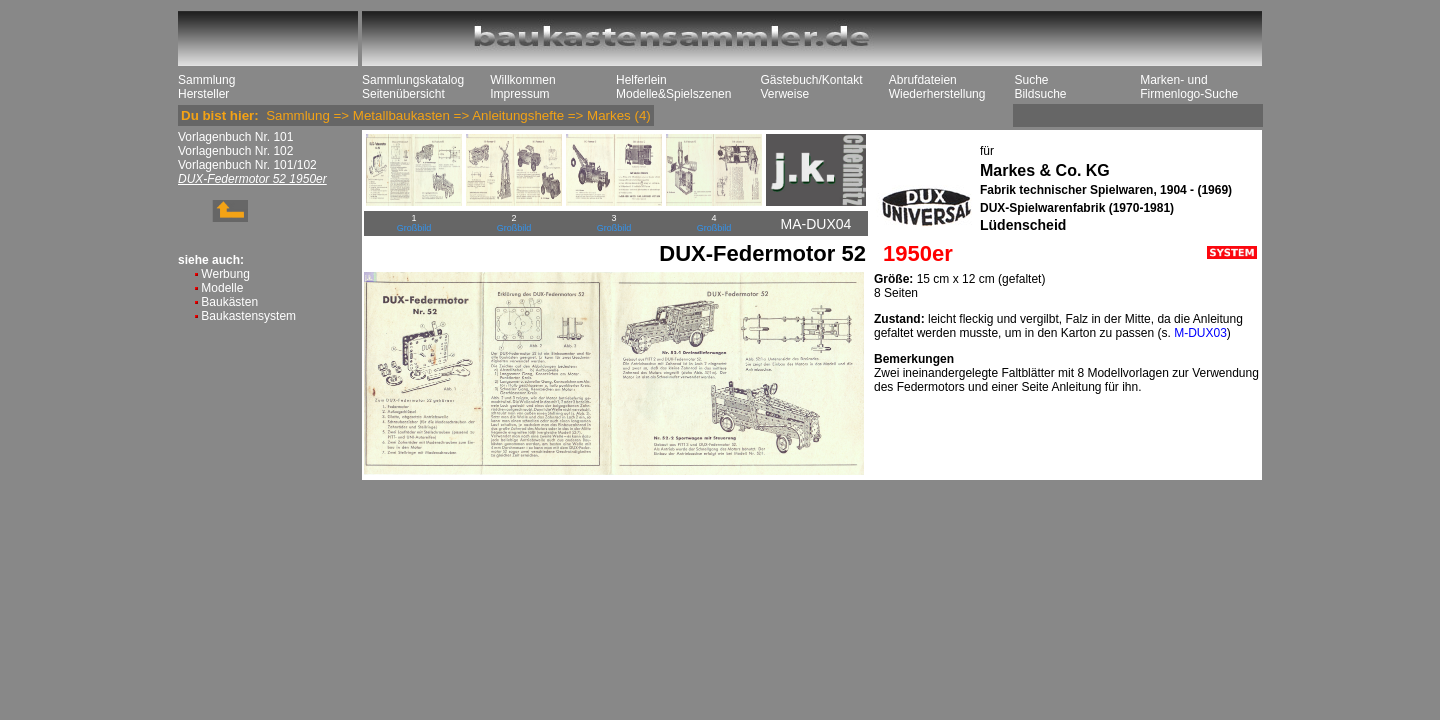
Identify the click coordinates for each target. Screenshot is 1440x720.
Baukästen (229, 302)
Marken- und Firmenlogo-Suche (1189, 87)
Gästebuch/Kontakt (811, 80)
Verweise (784, 94)
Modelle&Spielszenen (673, 94)
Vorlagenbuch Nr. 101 (235, 137)
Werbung (225, 274)
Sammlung (206, 80)
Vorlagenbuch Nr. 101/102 (247, 165)
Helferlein (641, 80)
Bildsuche (1040, 94)
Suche (1031, 80)
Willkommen (522, 80)
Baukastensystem (248, 316)
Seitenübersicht (403, 94)
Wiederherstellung (937, 94)
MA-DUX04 (816, 224)
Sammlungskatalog (413, 80)
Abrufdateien (923, 80)
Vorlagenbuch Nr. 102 (235, 151)
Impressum (519, 94)
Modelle (222, 288)
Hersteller (203, 94)
